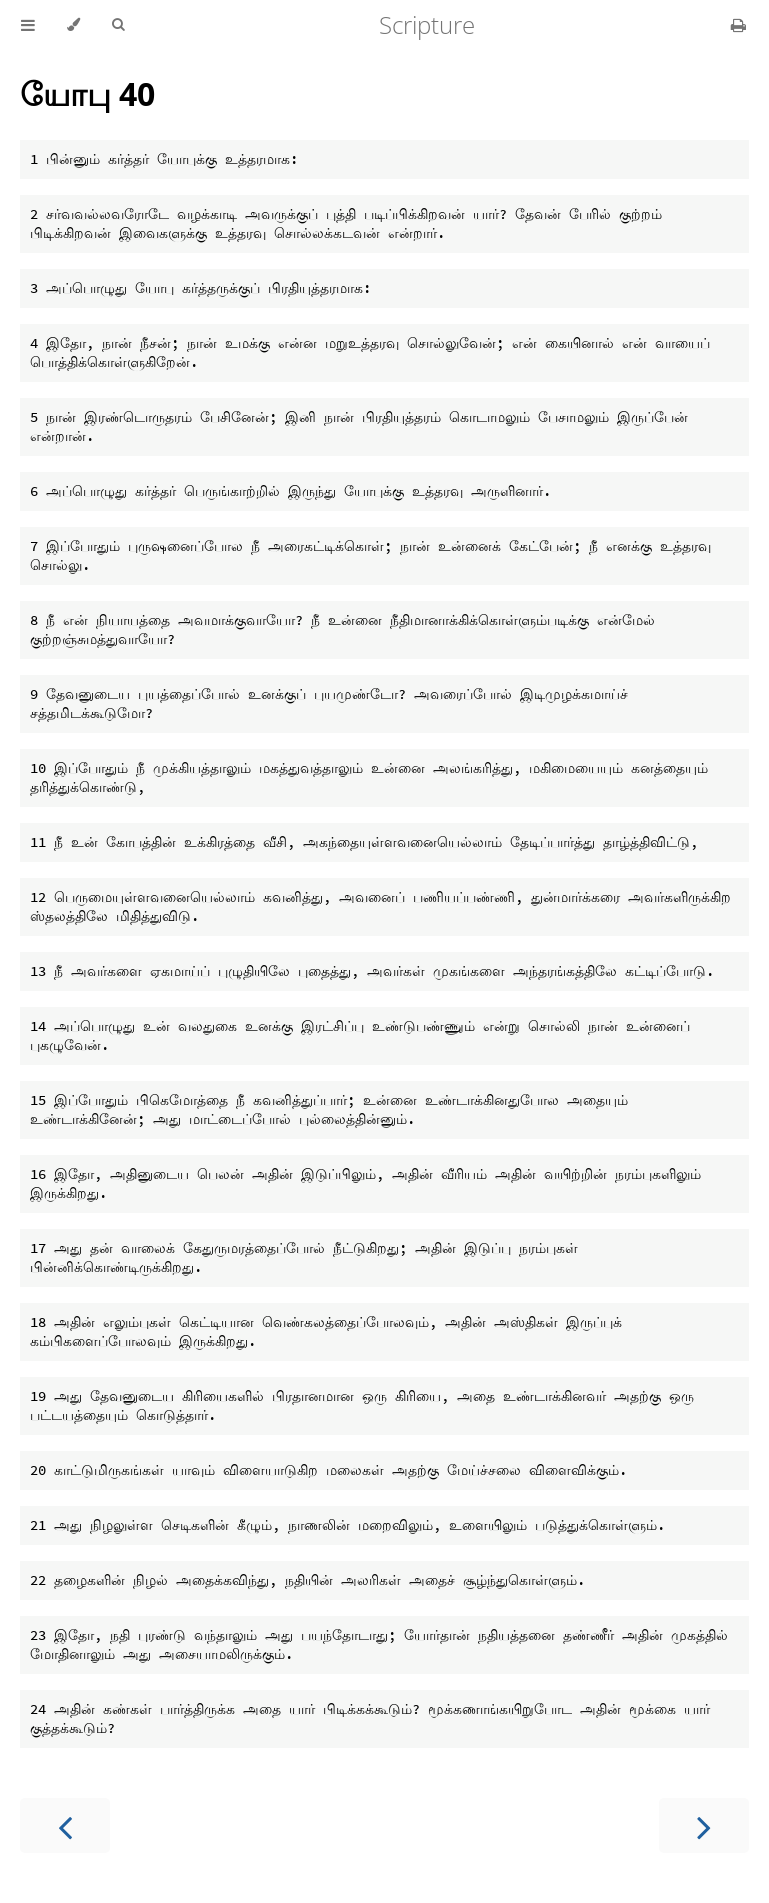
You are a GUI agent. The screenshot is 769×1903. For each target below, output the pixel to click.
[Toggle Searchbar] (118, 25)
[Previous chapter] (65, 1825)
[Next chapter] (704, 1825)
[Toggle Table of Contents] (28, 25)
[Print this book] (738, 25)
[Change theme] (73, 25)
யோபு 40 (87, 93)
